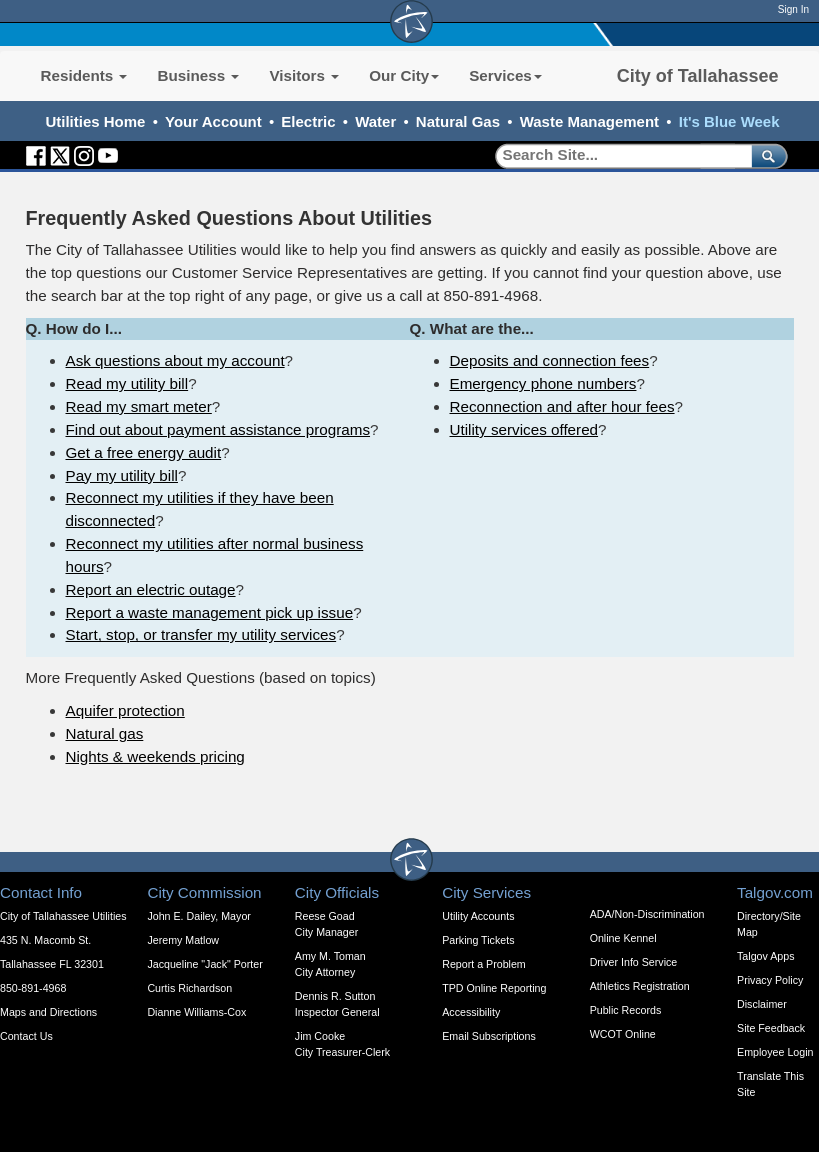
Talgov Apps (765, 956)
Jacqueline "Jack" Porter (204, 964)
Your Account (213, 121)
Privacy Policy (770, 980)
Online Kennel (623, 938)
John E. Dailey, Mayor (198, 916)
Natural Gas (458, 121)
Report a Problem (484, 964)
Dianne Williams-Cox (196, 1012)
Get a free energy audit (144, 452)
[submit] (765, 155)
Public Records (626, 1010)
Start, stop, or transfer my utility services (201, 634)
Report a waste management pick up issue (210, 612)
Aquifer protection (125, 710)
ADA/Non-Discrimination (647, 914)
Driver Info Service (634, 962)
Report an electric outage (151, 589)
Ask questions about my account (175, 360)
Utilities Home (95, 121)
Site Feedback (771, 1028)
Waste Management (589, 121)
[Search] (616, 155)
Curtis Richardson (189, 988)
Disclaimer (762, 1004)
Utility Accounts (478, 916)
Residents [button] (84, 75)
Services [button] (505, 75)
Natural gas (105, 733)
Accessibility (471, 1012)
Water (375, 121)
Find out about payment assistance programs (218, 429)
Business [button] (198, 75)
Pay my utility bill (122, 475)
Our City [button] (404, 75)
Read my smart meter (139, 406)
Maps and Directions (48, 1012)
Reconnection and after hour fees (562, 406)
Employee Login (775, 1052)
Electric (308, 121)
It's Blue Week (729, 121)
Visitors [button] (304, 75)
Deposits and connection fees (550, 360)
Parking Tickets (478, 940)
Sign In (793, 9)
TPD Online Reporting (494, 988)
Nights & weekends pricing (155, 756)
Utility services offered (524, 429)
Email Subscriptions (489, 1036)
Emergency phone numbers (543, 383)
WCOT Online (623, 1034)
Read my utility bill (127, 383)
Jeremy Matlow (183, 940)
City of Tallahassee (698, 76)
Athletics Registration (640, 986)
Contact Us (26, 1036)
